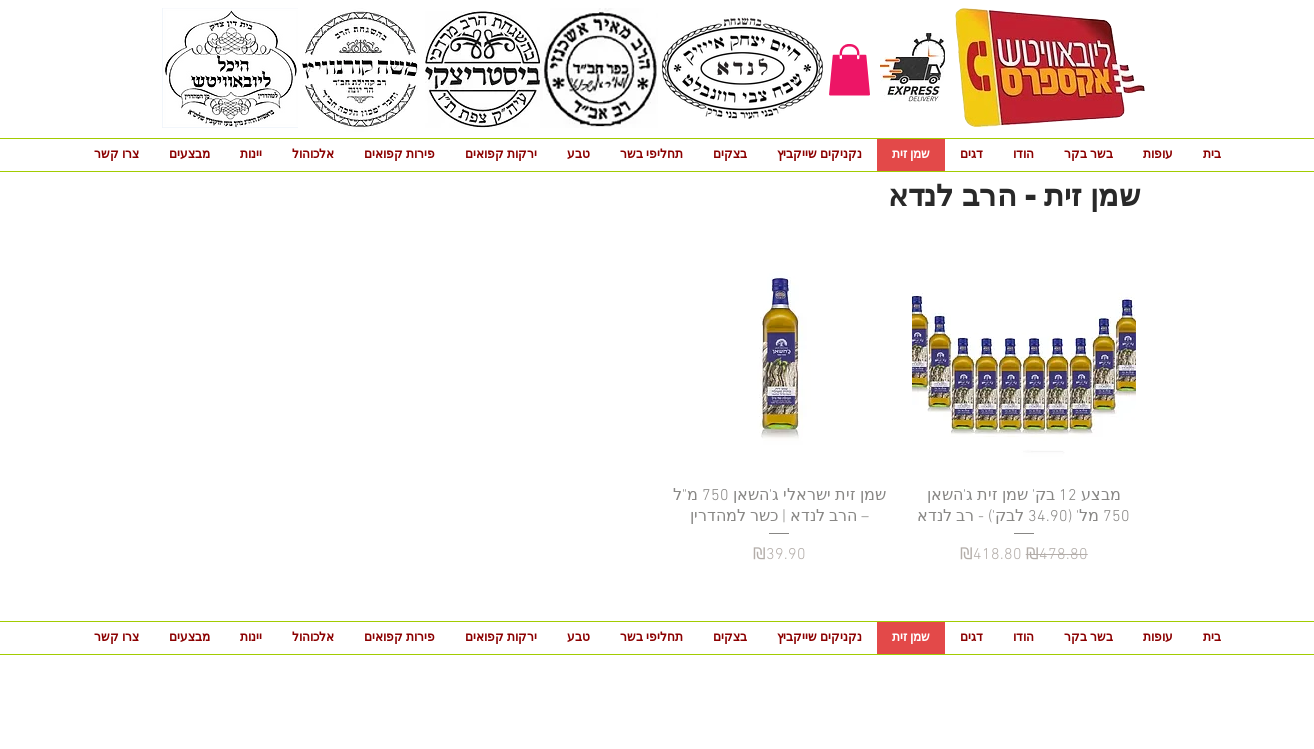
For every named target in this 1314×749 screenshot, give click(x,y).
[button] (849, 69)
